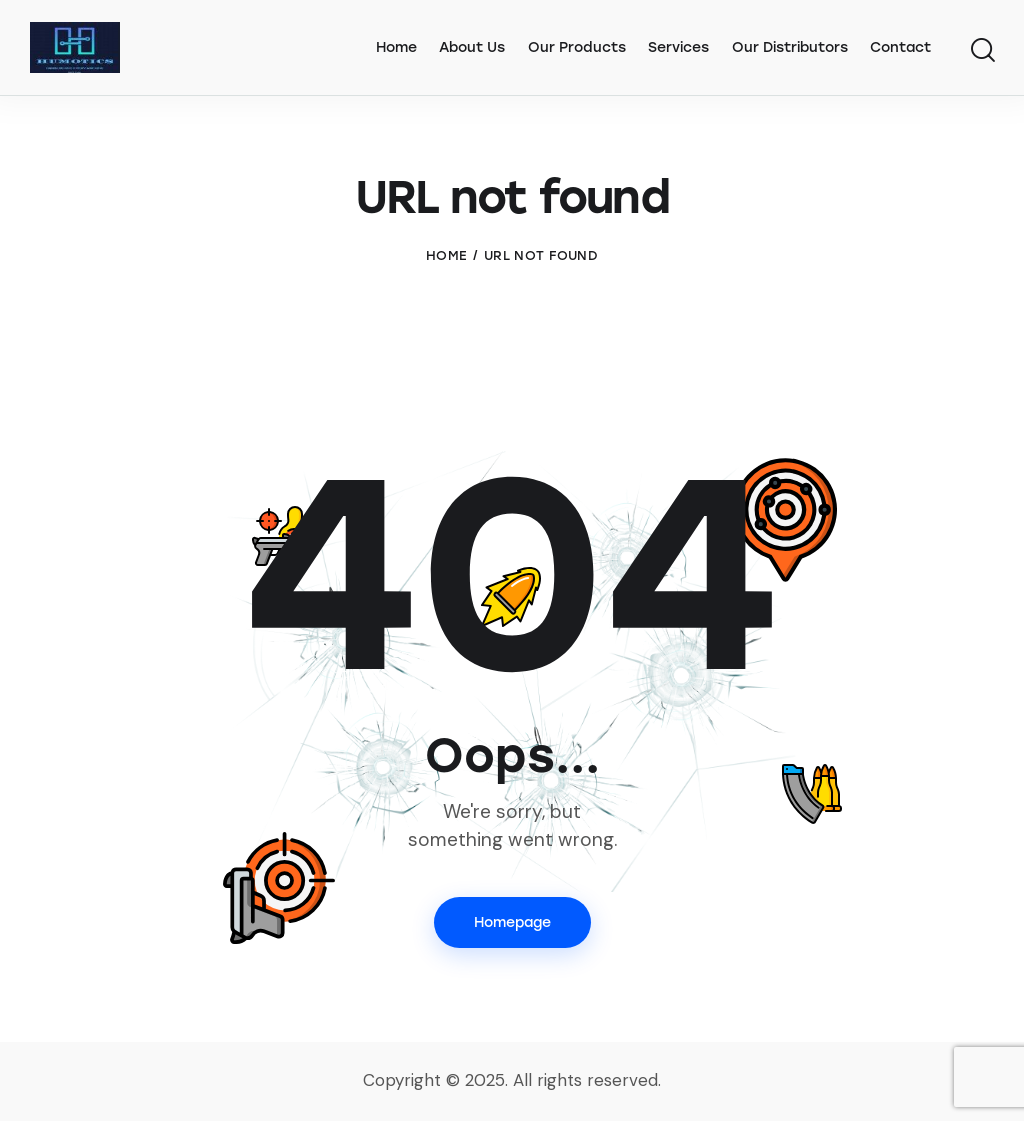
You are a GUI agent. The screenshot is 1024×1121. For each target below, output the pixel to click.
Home (446, 255)
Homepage (512, 922)
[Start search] (981, 51)
